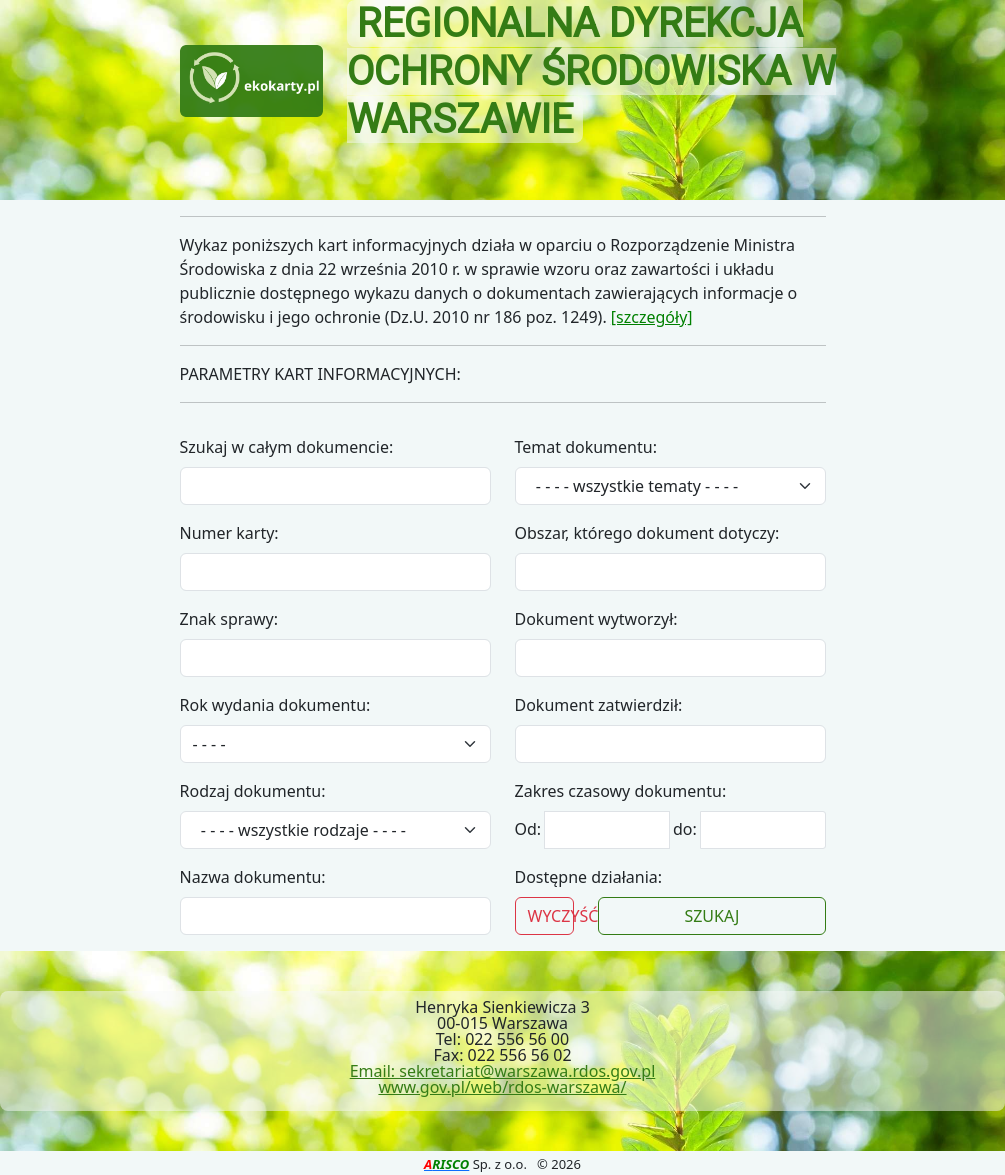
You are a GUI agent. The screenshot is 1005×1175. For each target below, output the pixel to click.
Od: (530, 829)
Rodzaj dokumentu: (253, 791)
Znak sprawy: (229, 619)
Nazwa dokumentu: (253, 877)
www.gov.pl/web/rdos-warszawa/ (502, 1087)
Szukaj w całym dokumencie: (287, 447)
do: (685, 829)
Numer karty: (229, 533)
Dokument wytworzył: (596, 619)
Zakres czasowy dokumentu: (621, 791)
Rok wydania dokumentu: (275, 705)
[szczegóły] (652, 317)
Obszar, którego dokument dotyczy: (647, 533)
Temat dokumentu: (586, 447)
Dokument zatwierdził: (599, 705)
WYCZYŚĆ (551, 916)
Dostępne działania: (589, 877)
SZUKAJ (711, 916)
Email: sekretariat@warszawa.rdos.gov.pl (503, 1071)
